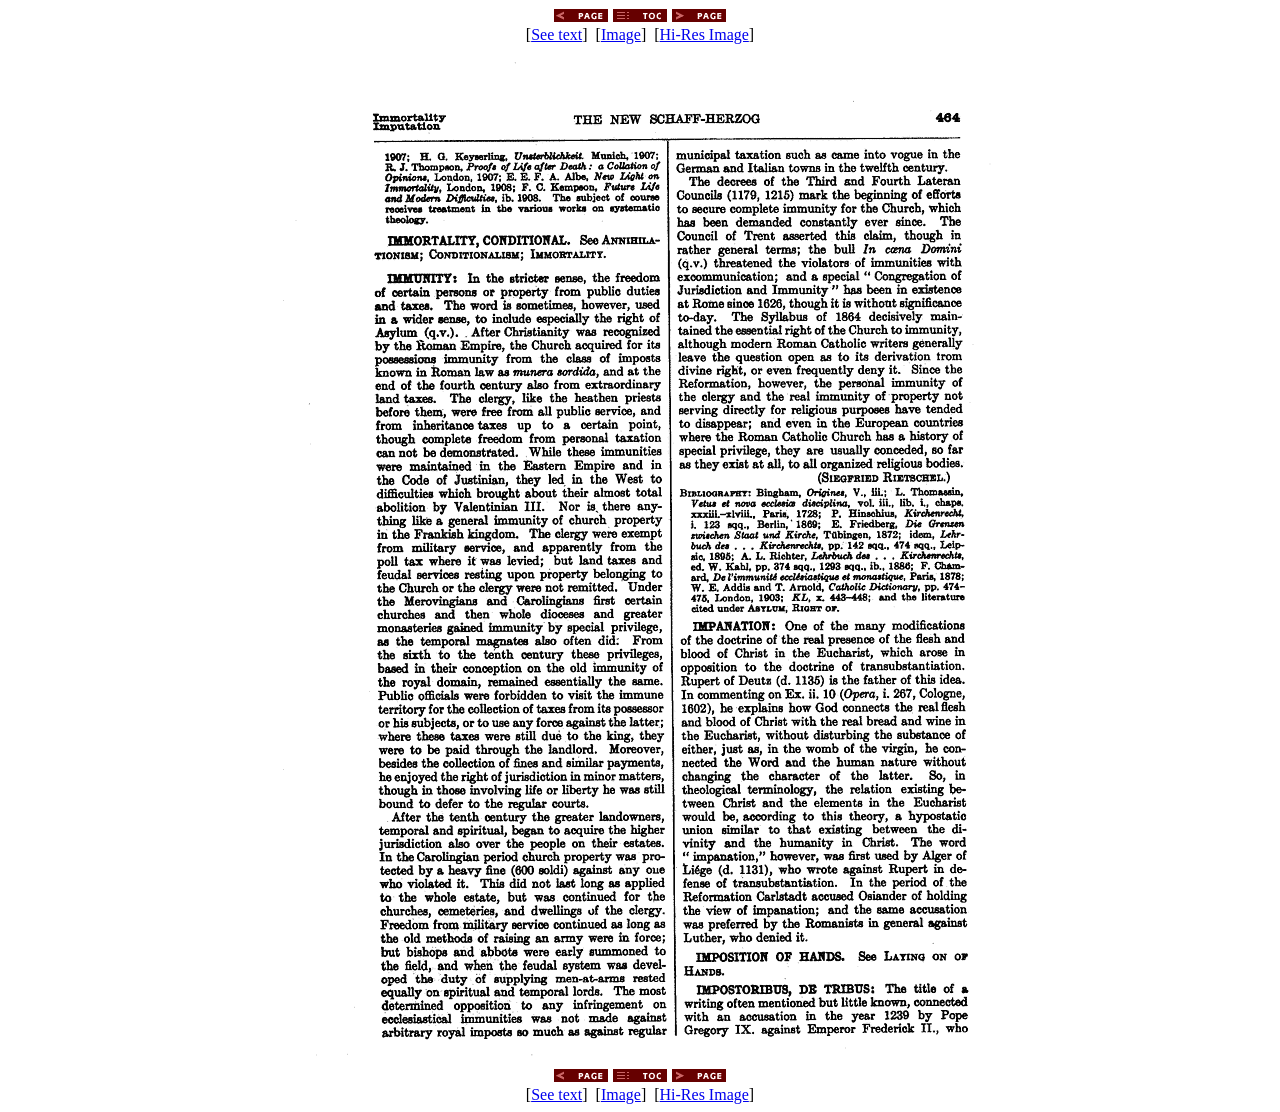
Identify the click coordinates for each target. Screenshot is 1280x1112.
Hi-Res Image (704, 34)
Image (621, 34)
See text (556, 34)
